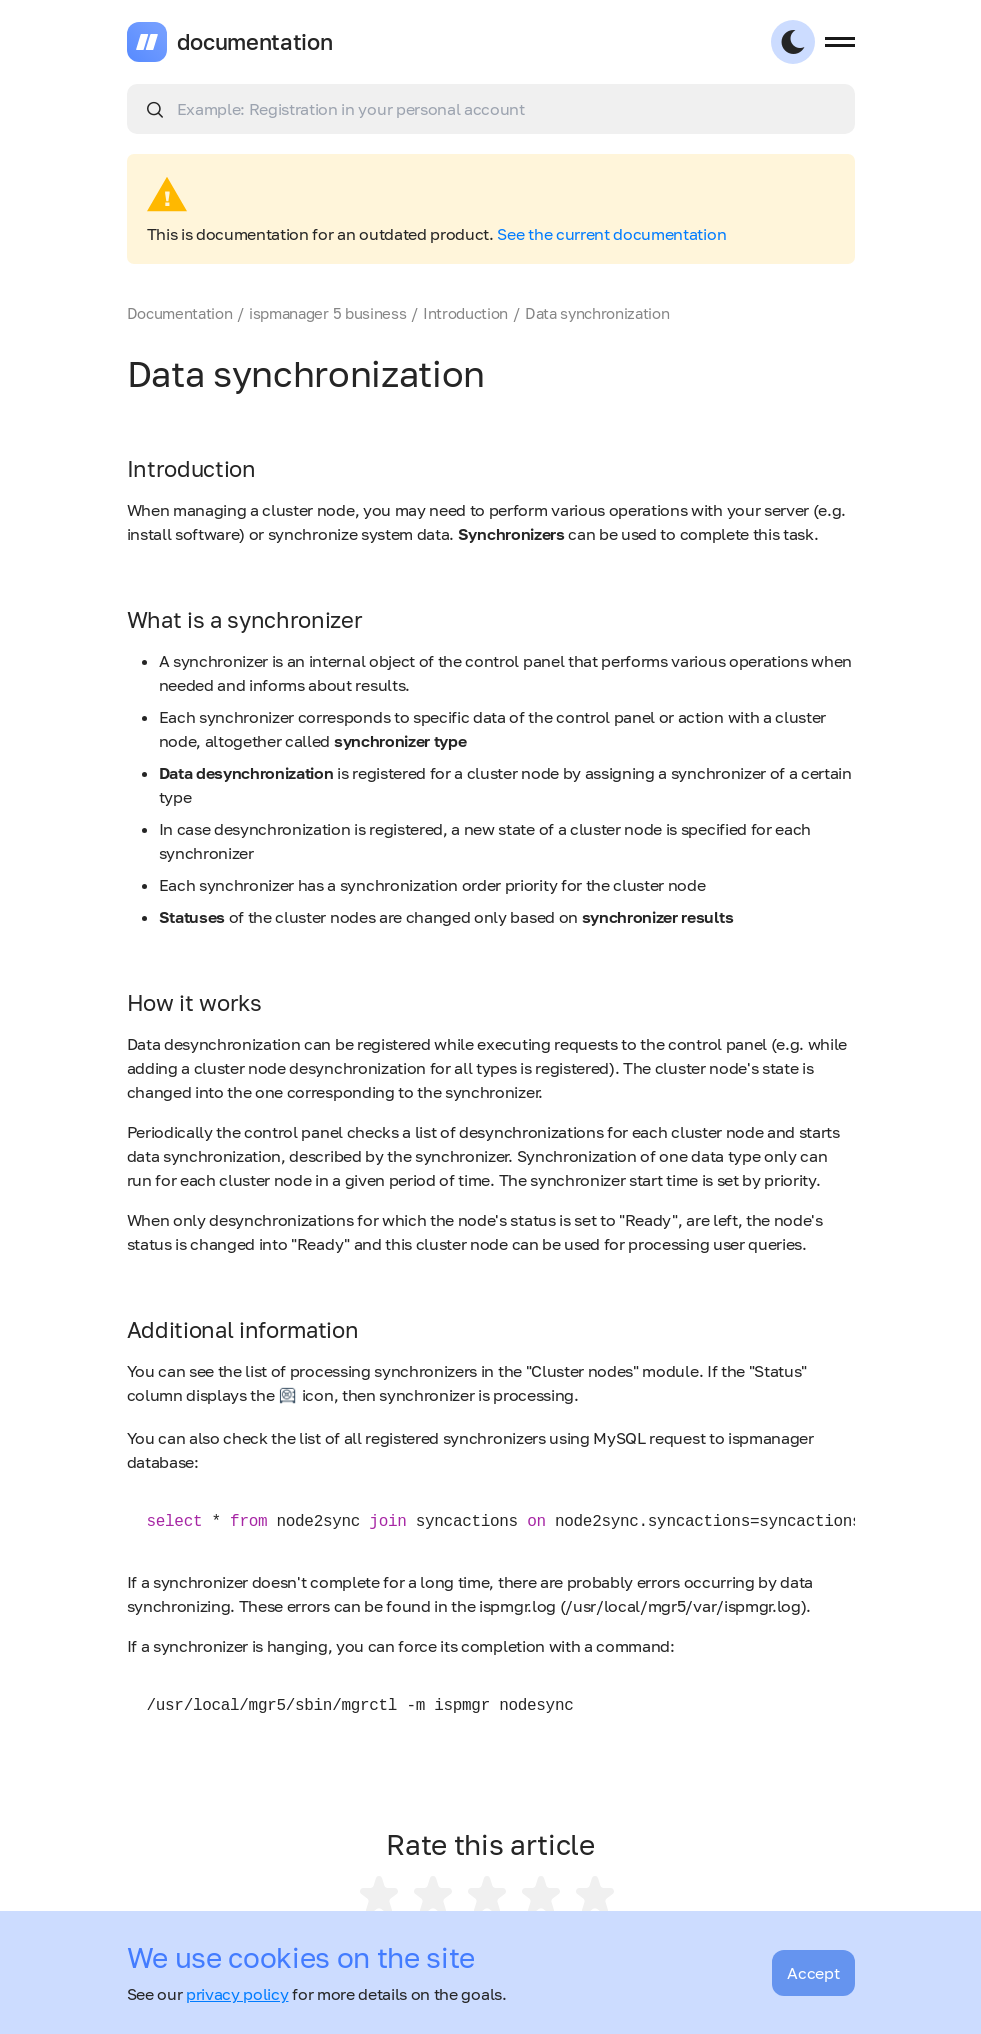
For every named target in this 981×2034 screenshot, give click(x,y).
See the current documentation (611, 234)
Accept (813, 1973)
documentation (255, 42)
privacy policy (237, 1994)
